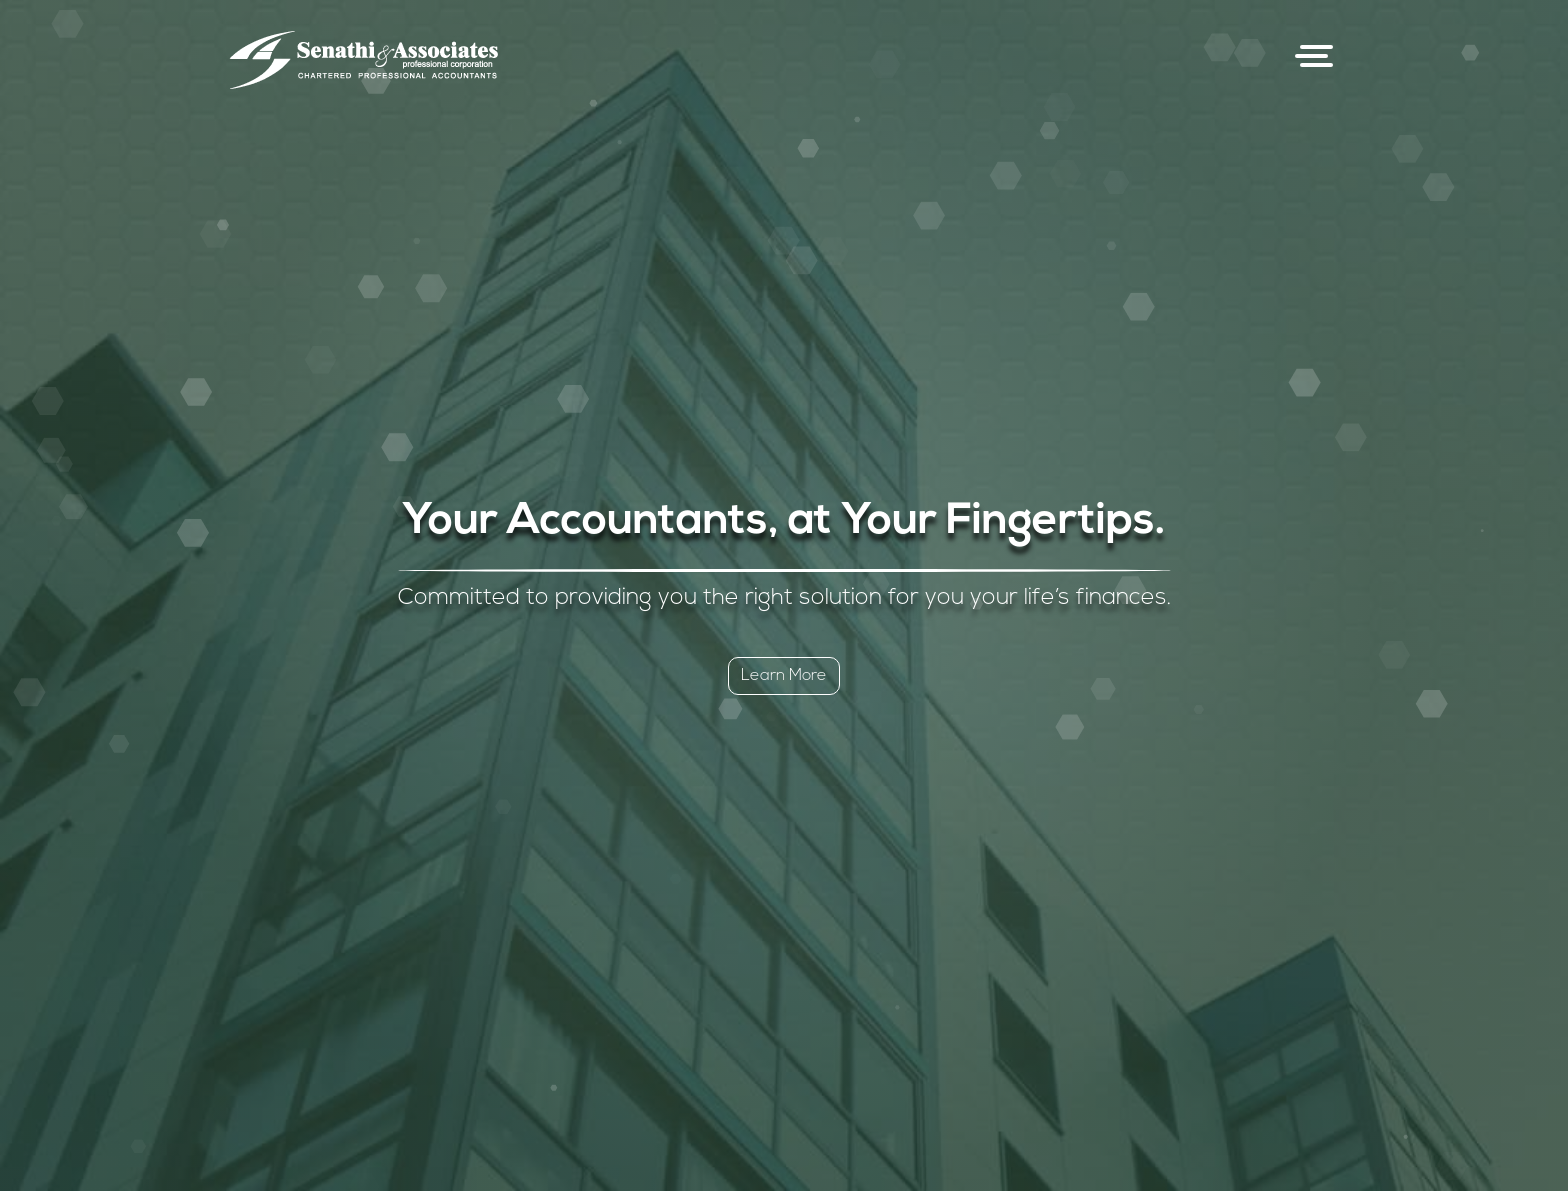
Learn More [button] (784, 676)
